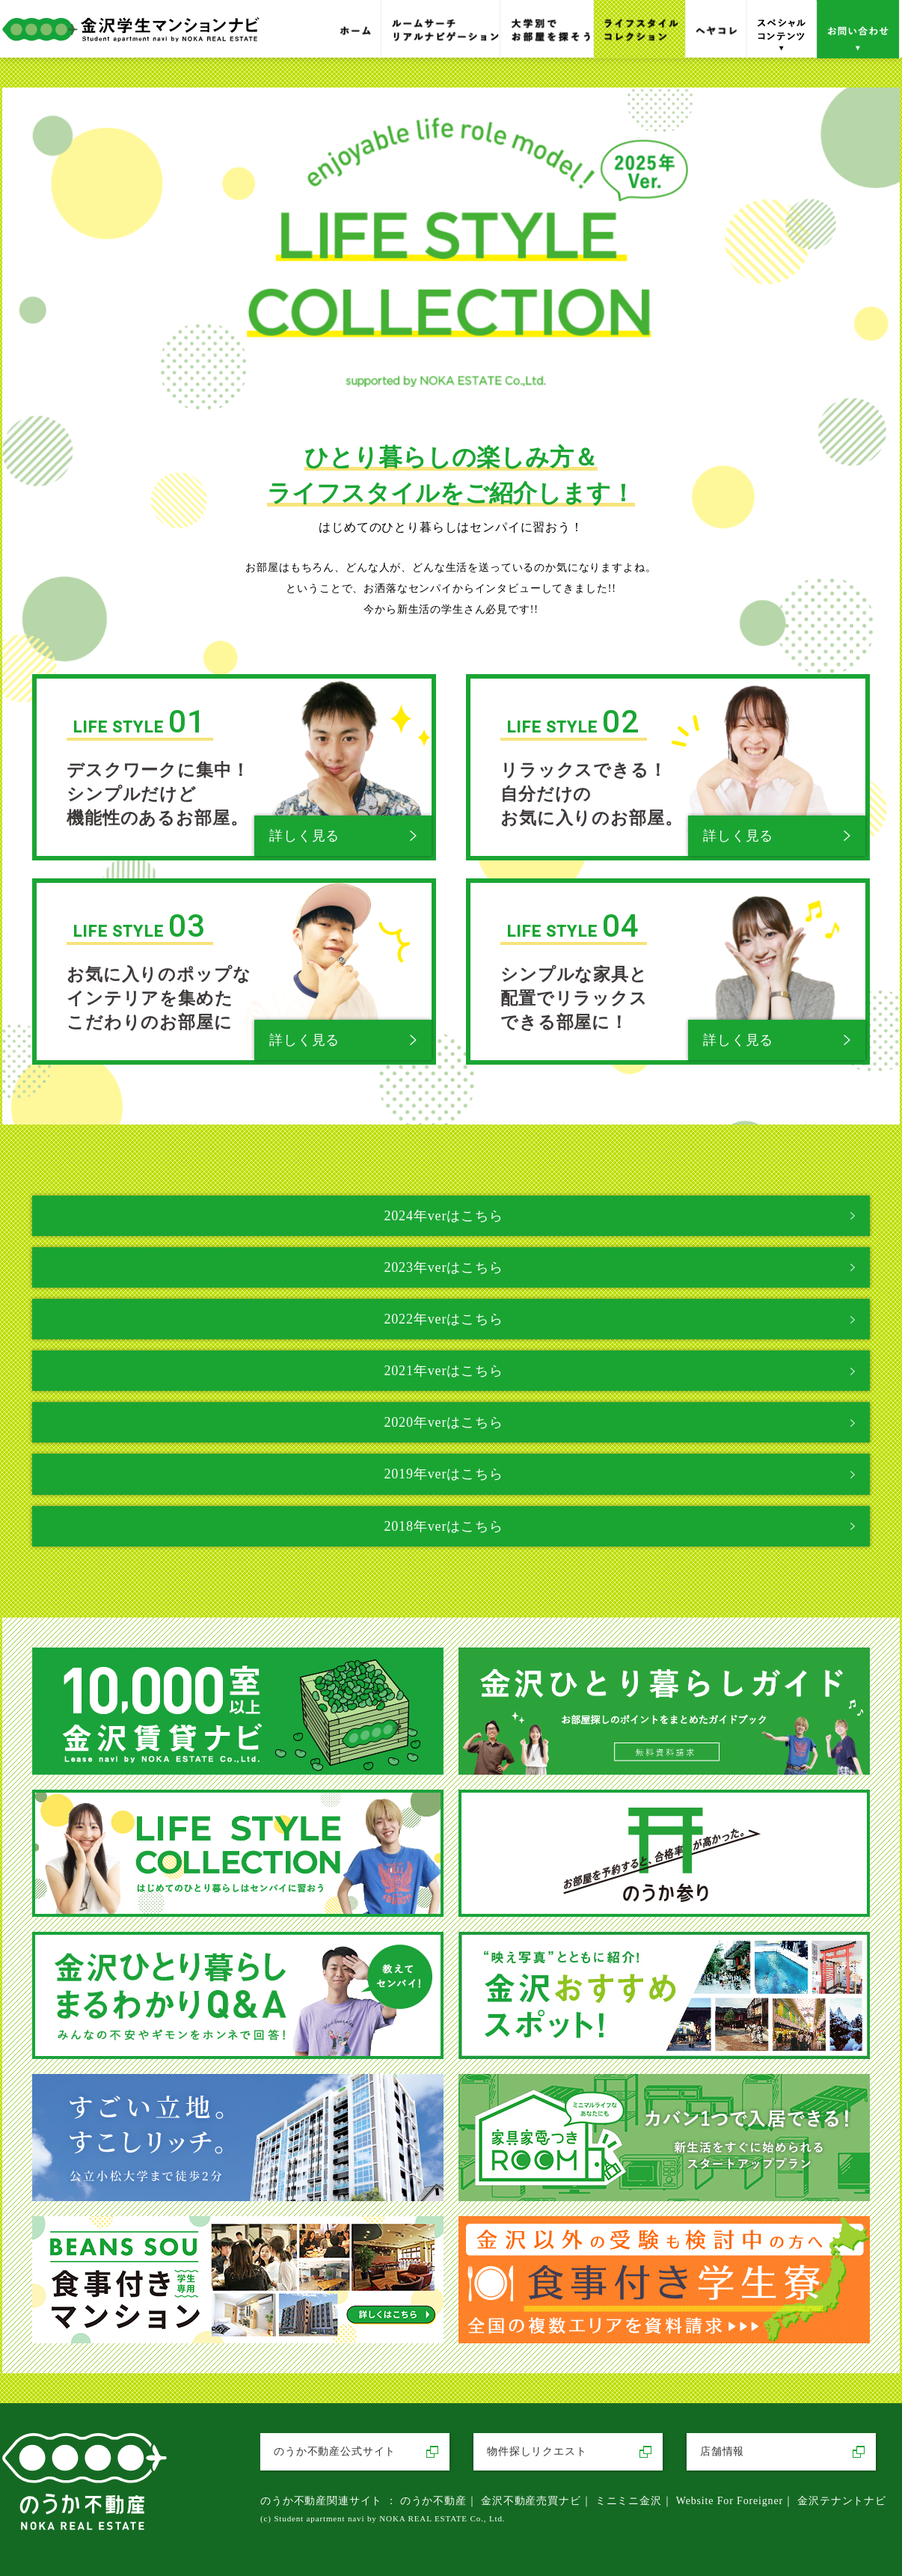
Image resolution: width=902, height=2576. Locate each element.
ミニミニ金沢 (628, 2500)
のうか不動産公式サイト (335, 2451)
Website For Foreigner (729, 2500)
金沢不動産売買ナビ (531, 2500)
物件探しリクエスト (537, 2451)
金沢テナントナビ (841, 2500)
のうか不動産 (433, 2500)
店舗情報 (722, 2451)
